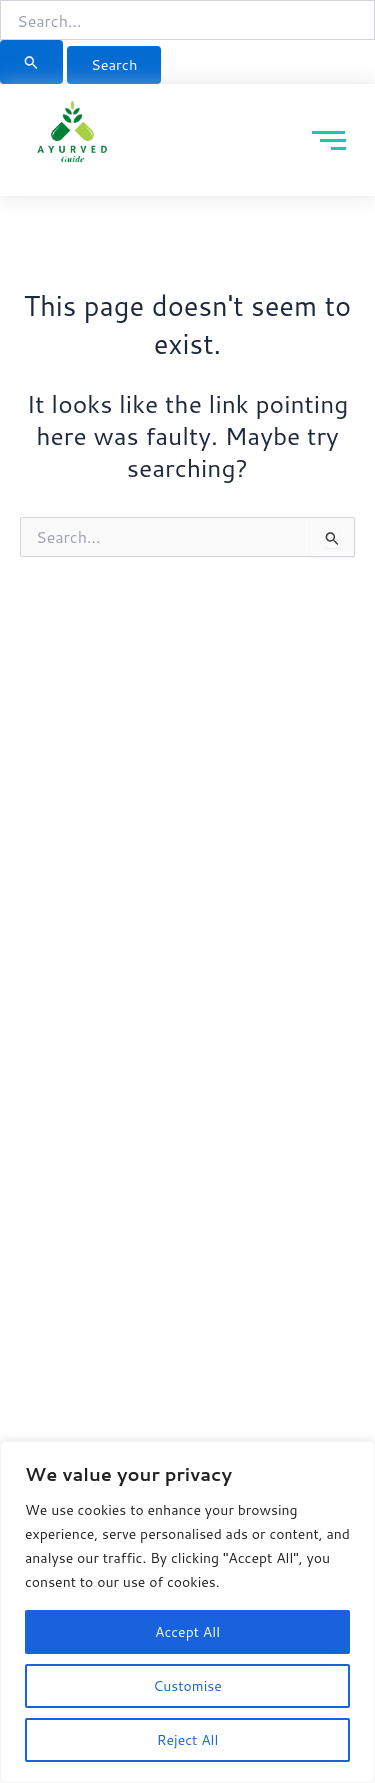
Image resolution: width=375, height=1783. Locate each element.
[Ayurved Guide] (72, 136)
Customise (187, 1686)
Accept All (187, 1632)
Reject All (188, 1740)
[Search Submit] (31, 62)
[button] (360, 18)
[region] (187, 1612)
